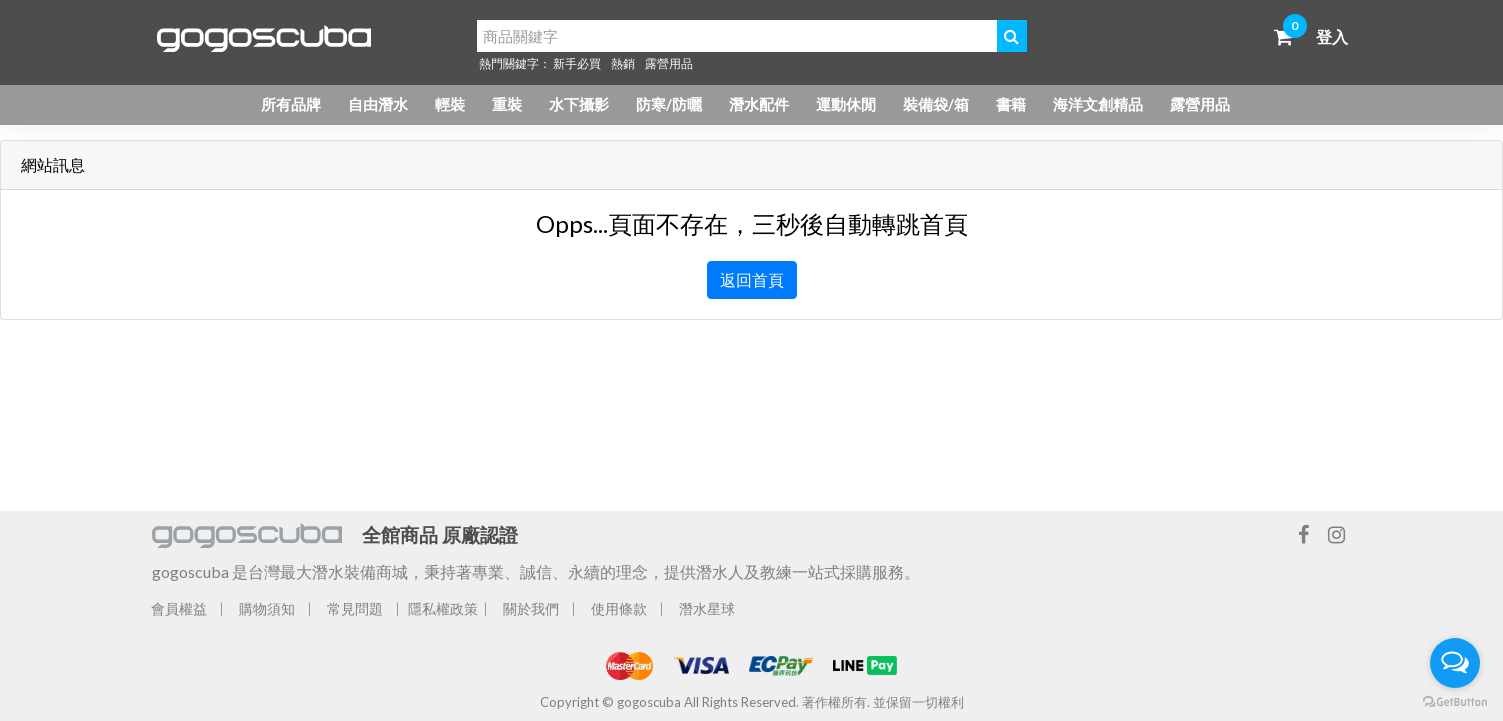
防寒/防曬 (669, 104)
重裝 (507, 104)
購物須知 (267, 608)
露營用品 (669, 63)
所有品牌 (291, 104)
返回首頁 (752, 279)
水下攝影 (579, 104)
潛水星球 (707, 608)
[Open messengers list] (1455, 663)
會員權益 (179, 608)
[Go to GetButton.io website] (1455, 701)
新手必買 (577, 63)
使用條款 (619, 608)
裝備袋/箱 (936, 104)
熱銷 (623, 63)
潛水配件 (759, 104)
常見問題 (355, 608)
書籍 (1011, 104)
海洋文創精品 (1098, 104)
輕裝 (450, 104)
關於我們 (531, 608)
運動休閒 (846, 104)
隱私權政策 (443, 608)
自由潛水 (378, 104)
